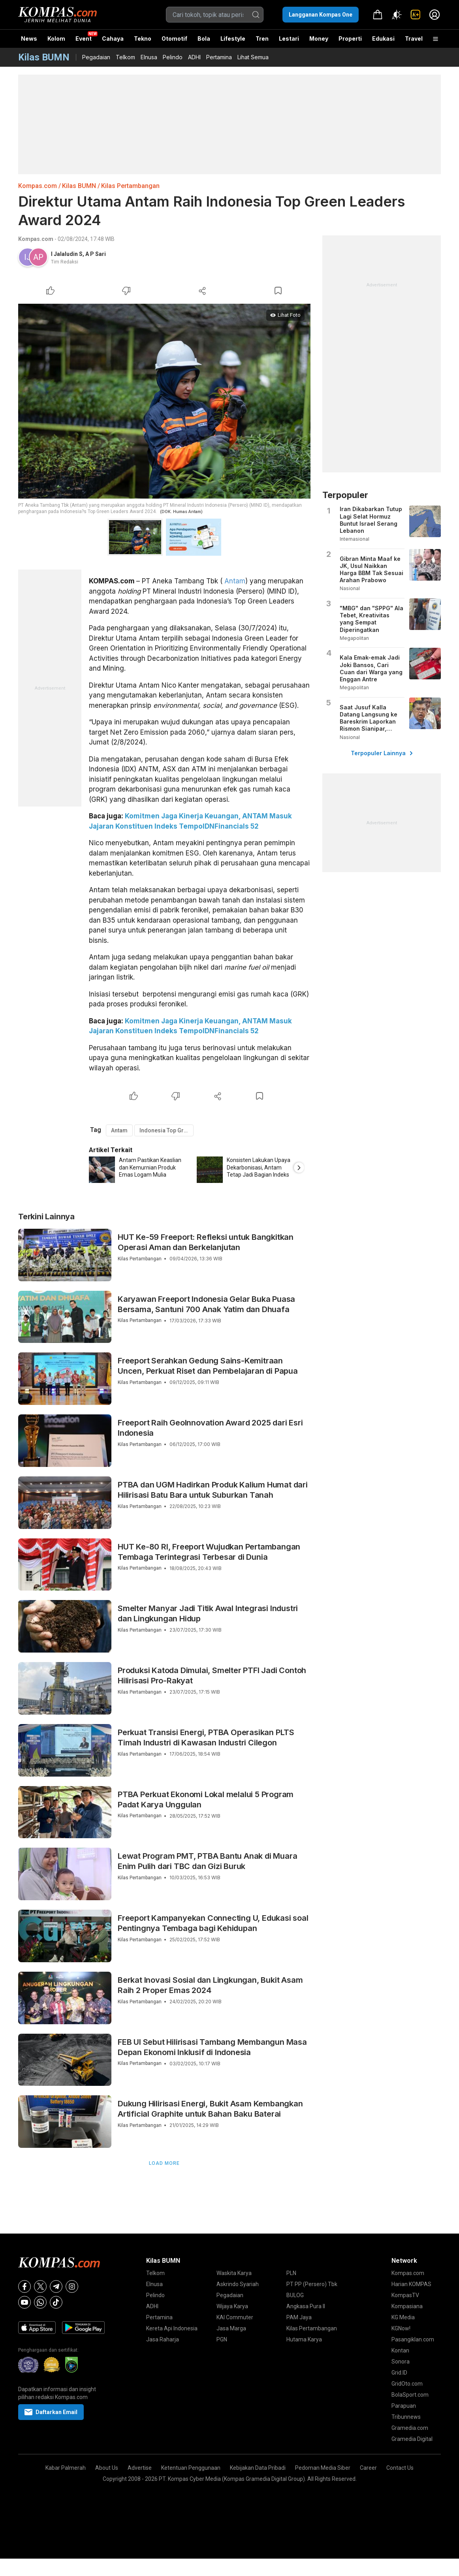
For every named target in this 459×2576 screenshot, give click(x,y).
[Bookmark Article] (278, 290)
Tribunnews (406, 2417)
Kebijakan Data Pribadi (258, 2468)
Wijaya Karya (232, 2306)
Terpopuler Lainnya (382, 753)
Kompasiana (407, 2306)
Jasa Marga (231, 2328)
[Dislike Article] (126, 290)
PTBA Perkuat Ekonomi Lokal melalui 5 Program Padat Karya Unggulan (205, 1799)
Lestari (289, 41)
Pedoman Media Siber (322, 2468)
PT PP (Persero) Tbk (311, 2284)
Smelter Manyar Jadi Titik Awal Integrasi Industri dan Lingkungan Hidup (208, 1613)
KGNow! (400, 2328)
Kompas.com (37, 186)
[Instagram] (72, 2286)
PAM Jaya (299, 2317)
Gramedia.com (409, 2428)
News (29, 38)
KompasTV (405, 2295)
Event (83, 38)
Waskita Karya (234, 2273)
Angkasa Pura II (305, 2306)
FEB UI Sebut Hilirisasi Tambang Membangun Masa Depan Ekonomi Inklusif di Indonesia (212, 2047)
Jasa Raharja (162, 2339)
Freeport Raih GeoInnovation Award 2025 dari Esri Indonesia (210, 1428)
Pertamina (219, 57)
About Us (106, 2468)
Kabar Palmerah (65, 2468)
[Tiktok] (56, 2302)
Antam (234, 581)
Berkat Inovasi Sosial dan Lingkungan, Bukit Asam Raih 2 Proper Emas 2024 (210, 1985)
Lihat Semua (253, 57)
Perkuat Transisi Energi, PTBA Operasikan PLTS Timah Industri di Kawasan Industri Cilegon (206, 1737)
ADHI (194, 57)
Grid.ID (399, 2372)
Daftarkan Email (50, 2412)
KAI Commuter (234, 2317)
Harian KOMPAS (411, 2284)
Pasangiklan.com (412, 2339)
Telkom (125, 57)
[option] (143, 1169)
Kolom (56, 38)
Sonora (400, 2361)
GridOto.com (407, 2383)
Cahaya (113, 38)
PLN (291, 2273)
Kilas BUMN (79, 186)
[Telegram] (56, 2286)
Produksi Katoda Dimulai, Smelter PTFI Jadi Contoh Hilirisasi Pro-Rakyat (212, 1675)
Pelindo (172, 57)
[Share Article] (202, 290)
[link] (415, 14)
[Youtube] (24, 2302)
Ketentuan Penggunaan (190, 2468)
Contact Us (400, 2468)
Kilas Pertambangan (130, 186)
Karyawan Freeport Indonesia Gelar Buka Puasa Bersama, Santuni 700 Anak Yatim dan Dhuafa (206, 1304)
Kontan (400, 2350)
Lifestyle (232, 38)
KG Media (403, 2317)
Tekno (142, 38)
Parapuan (403, 2406)
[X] (40, 2286)
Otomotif (174, 38)
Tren (262, 38)
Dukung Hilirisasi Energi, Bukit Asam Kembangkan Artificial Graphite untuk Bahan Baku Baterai (210, 2109)
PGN (221, 2339)
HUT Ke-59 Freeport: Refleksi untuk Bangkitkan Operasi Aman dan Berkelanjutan (205, 1242)
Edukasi (383, 38)
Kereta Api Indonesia (172, 2328)
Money (318, 38)
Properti (350, 38)
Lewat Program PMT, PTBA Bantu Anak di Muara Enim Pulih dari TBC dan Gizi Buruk (207, 1861)
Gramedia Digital (412, 2439)
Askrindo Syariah (237, 2284)
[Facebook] (24, 2286)
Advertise (140, 2468)
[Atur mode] (396, 14)
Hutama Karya (304, 2339)
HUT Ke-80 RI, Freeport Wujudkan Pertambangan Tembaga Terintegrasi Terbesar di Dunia (209, 1552)
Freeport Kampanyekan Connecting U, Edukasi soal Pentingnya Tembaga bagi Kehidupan (213, 1923)
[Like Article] (50, 290)
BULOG (295, 2295)
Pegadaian (96, 57)
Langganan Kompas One (320, 14)
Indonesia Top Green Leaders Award (166, 1130)
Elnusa (149, 57)
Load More (164, 2163)
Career (368, 2468)
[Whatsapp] (40, 2302)
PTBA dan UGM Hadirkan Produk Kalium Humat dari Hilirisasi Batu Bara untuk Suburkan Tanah (213, 1490)
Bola (204, 38)
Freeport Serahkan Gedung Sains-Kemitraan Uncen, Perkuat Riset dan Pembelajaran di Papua (208, 1366)
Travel (414, 38)
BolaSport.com (410, 2395)
